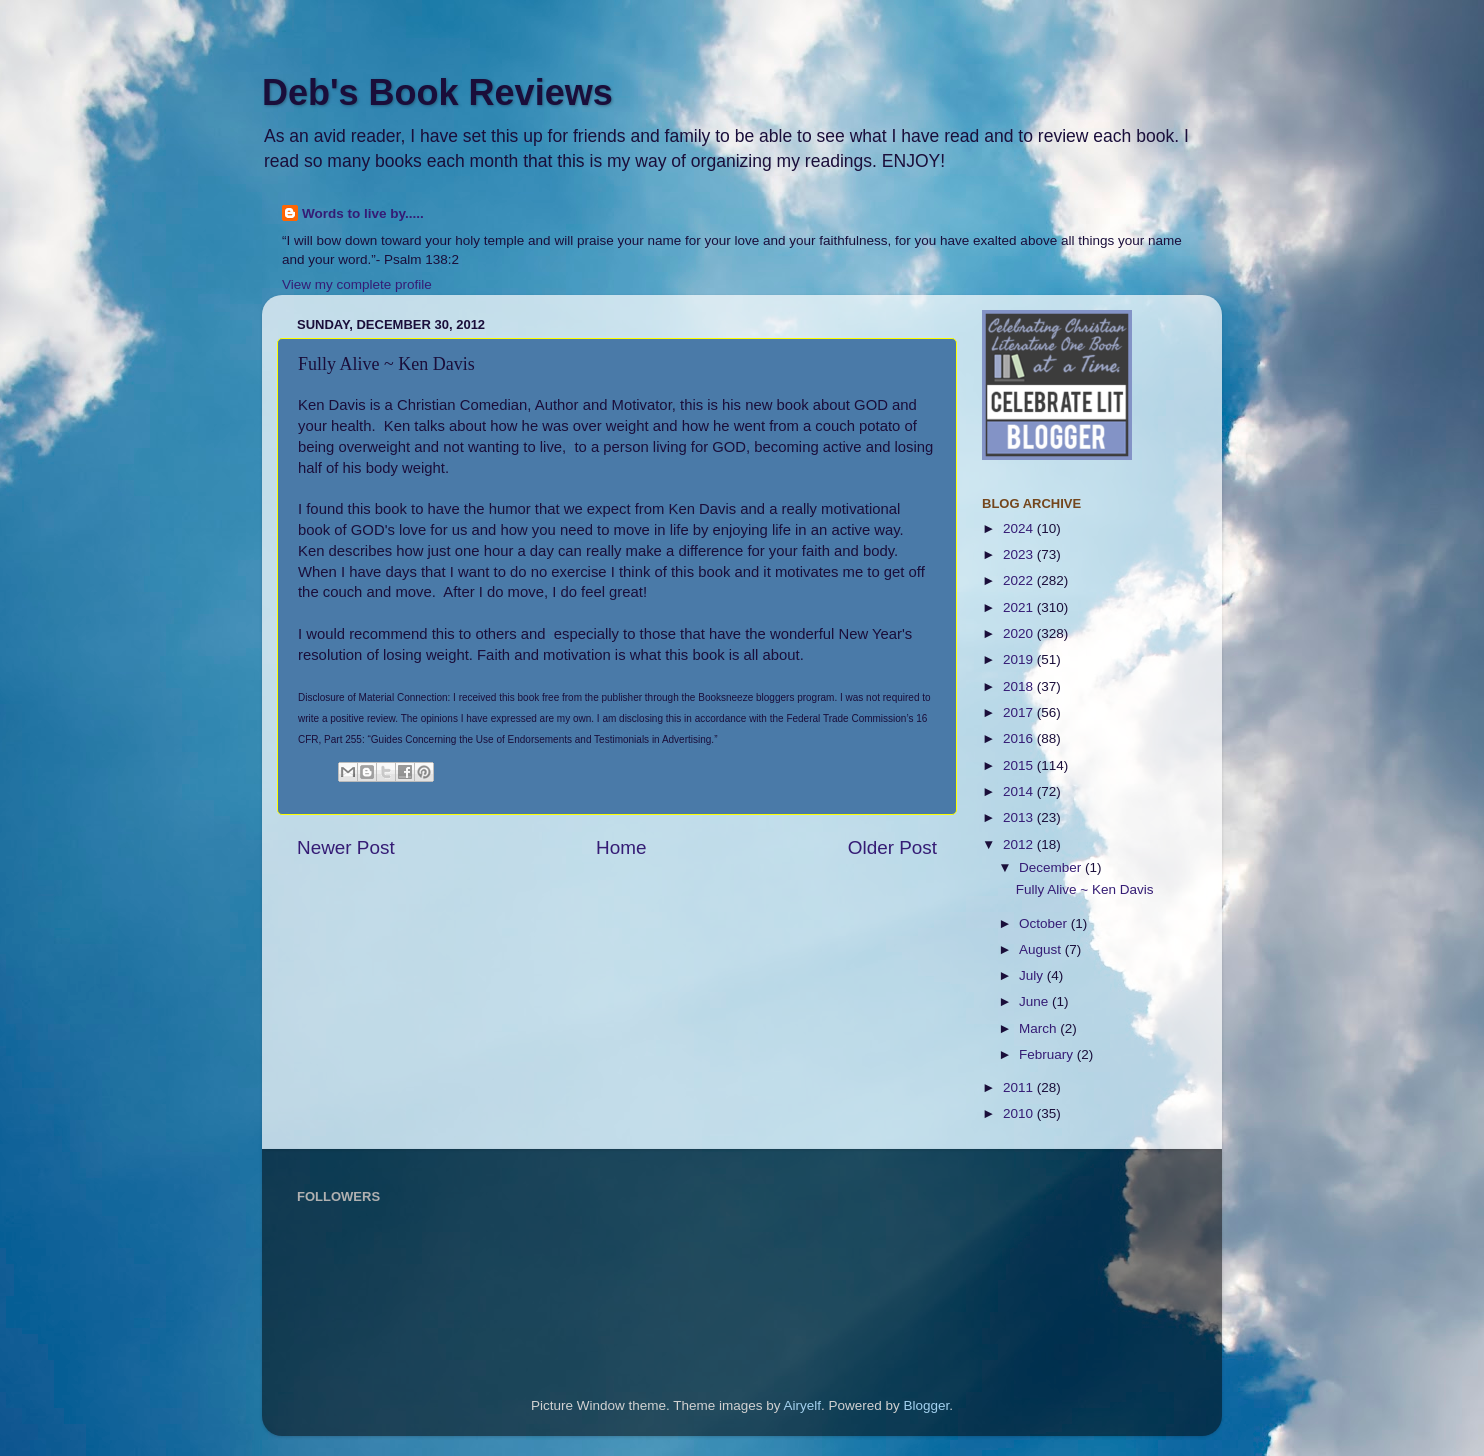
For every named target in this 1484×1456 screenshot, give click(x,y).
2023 (1020, 554)
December (1052, 867)
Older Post (892, 847)
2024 (1020, 528)
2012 (1020, 844)
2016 (1020, 738)
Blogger (927, 1405)
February (1048, 1054)
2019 (1020, 659)
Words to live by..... (363, 213)
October (1045, 923)
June (1035, 1001)
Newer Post (346, 847)
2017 (1020, 712)
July (1033, 975)
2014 (1020, 791)
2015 (1020, 765)
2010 (1020, 1113)
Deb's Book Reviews (437, 92)
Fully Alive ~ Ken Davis (1085, 889)
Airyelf (803, 1405)
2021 (1020, 607)
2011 (1020, 1087)
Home (621, 847)
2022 (1020, 580)
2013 (1020, 817)
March (1039, 1028)
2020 (1020, 633)
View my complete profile (357, 284)
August (1042, 949)
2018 (1020, 686)
